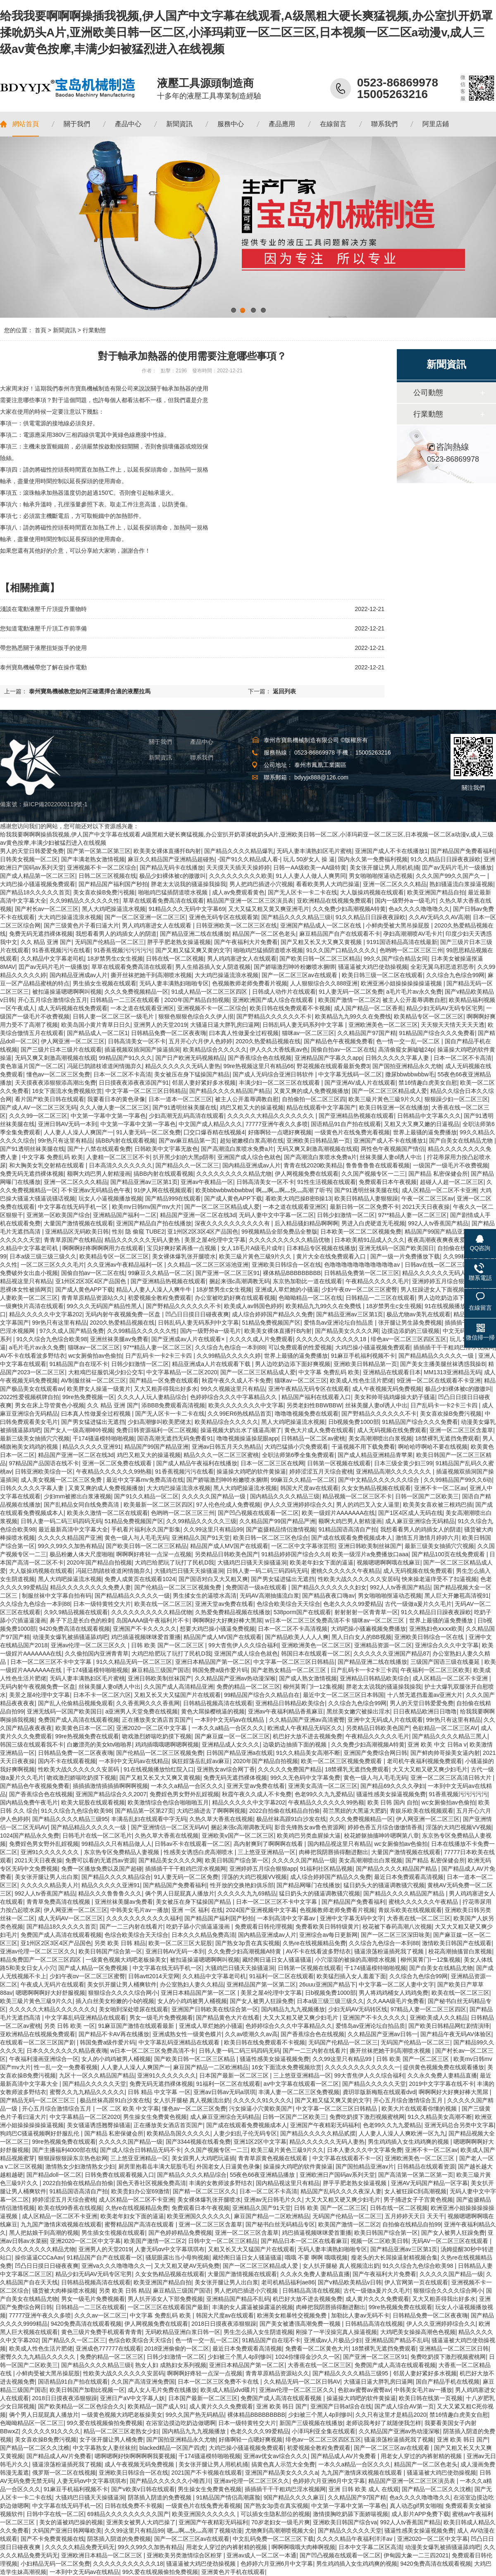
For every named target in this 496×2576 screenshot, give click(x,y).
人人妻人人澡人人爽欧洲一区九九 (402, 2133)
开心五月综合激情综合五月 (52, 1000)
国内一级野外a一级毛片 (405, 900)
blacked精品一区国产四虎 (172, 2447)
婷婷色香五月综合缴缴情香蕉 (385, 1827)
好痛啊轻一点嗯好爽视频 (280, 1132)
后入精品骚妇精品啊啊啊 (306, 1223)
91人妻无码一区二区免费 (351, 991)
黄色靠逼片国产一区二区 (32, 1066)
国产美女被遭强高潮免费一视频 (301, 2323)
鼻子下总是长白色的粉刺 (81, 1620)
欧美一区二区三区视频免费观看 (342, 1761)
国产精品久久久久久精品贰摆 (317, 2133)
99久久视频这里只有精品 (232, 1388)
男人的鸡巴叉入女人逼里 (368, 1504)
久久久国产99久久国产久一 (451, 875)
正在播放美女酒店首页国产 (156, 1719)
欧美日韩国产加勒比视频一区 (87, 2390)
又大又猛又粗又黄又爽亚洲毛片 (268, 909)
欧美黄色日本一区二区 (84, 1728)
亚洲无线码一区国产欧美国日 (396, 1248)
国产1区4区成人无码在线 (410, 1513)
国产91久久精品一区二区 (146, 1496)
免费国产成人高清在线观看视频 (78, 1719)
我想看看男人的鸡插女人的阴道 (116, 933)
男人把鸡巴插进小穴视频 (261, 884)
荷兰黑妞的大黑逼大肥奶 (354, 1810)
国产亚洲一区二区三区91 (228, 1273)
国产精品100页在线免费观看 (449, 1554)
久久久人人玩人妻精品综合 (152, 1397)
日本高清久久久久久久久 (121, 1165)
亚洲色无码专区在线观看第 (223, 917)
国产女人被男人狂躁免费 (261, 2001)
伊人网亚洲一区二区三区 (73, 1041)
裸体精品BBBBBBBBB (292, 1273)
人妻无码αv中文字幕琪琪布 (170, 2249)
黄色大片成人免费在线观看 (319, 1430)
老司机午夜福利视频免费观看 (424, 1761)
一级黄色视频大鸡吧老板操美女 (126, 1959)
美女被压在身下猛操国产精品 (191, 1074)
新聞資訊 (64, 330)
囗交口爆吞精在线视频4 (214, 1132)
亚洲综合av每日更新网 (328, 1934)
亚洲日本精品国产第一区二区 (212, 1661)
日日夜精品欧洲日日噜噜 (425, 1711)
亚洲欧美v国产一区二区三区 (238, 1835)
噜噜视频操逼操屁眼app (247, 1438)
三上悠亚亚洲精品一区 (267, 1852)
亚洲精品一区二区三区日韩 (454, 2348)
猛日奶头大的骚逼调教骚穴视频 (383, 1885)
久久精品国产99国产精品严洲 (277, 1521)
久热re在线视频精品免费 (314, 1943)
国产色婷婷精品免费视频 (180, 2232)
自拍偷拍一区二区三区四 (314, 1099)
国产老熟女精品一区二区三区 (289, 1670)
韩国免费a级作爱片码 (220, 1670)
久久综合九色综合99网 (455, 975)
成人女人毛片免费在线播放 (162, 2390)
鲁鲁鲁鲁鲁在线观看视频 (378, 1165)
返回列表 (284, 691)
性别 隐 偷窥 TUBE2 (138, 1231)
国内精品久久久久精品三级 (285, 1496)
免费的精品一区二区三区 (248, 1686)
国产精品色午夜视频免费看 (338, 1041)
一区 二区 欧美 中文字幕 (127, 2108)
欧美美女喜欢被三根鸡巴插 (437, 1504)
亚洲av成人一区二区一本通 (261, 2555)
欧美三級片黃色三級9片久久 (384, 1099)
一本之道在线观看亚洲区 (142, 1008)
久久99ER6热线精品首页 (239, 1413)
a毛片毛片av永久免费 (414, 991)
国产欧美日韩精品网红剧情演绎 (448, 2025)
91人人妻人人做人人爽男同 (311, 875)
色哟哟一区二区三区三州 (411, 950)
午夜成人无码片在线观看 (52, 1984)
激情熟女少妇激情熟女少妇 (80, 2166)
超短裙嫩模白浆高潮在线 (252, 1140)
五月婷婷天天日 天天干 (414, 2216)
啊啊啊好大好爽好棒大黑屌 (227, 1620)
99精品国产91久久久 (125, 1057)
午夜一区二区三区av (427, 1198)
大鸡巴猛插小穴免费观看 (296, 1446)
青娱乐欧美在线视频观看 (421, 1810)
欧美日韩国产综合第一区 (237, 1860)
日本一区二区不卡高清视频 (292, 1628)
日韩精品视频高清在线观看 (218, 1703)
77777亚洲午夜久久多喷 (277, 1124)
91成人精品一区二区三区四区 (210, 991)
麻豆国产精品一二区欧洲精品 (210, 2067)
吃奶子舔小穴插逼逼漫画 (198, 1926)
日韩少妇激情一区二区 (346, 1215)
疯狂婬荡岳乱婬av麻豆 (201, 1761)
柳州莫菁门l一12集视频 (313, 1686)
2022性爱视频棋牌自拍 (29, 1397)
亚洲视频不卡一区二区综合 (101, 867)
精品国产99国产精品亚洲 (437, 1231)
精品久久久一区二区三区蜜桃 (221, 1455)
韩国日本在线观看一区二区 (316, 1653)
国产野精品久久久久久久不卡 (274, 1016)
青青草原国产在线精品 (73, 1239)
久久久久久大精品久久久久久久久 (271, 1115)
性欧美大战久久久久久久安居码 (358, 1579)
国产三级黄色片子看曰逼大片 (81, 925)
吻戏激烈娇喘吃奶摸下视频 (156, 1736)
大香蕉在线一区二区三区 (419, 1918)
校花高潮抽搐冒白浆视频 (460, 1951)
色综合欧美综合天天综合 (288, 1604)
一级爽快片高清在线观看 (32, 1306)
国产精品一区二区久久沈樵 (34, 2447)
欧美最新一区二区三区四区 (158, 1504)
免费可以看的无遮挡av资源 (100, 1860)
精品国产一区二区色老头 (264, 933)
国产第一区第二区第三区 (99, 851)
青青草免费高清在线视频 (59, 1901)
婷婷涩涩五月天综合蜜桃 (321, 1471)
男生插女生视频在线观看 (104, 983)
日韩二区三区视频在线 (107, 875)
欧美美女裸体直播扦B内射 (167, 851)
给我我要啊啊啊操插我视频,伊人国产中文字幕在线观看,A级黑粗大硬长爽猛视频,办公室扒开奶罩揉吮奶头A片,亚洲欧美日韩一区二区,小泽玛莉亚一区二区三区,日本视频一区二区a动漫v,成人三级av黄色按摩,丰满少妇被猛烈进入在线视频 (246, 32)
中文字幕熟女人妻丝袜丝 (104, 2447)
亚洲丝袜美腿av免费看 (119, 1339)
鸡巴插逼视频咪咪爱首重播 (146, 1637)
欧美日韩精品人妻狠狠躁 (366, 1198)
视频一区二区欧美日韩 (379, 2241)
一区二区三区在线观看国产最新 (168, 2307)
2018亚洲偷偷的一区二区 (176, 2348)
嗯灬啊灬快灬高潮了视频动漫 (204, 2530)
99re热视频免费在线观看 (87, 1736)
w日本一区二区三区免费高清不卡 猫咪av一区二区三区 (335, 1620)
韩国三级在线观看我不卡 (32, 1744)
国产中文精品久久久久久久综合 (379, 1479)
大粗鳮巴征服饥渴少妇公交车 (105, 1372)
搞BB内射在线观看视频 (125, 1140)
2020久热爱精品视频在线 (268, 1041)
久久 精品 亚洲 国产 (46, 942)
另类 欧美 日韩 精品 (119, 1943)
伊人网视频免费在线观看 (307, 1173)
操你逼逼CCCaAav (39, 2257)
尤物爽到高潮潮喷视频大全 (280, 2530)
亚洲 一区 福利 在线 (197, 1910)
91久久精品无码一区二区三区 (134, 1661)
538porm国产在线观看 (302, 1612)
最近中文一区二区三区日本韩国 (343, 1695)
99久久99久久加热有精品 (70, 1546)
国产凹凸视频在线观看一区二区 (258, 1513)
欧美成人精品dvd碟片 (228, 2390)
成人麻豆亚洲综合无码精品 (420, 1521)
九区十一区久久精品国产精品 (96, 2075)
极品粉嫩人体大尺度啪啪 (81, 1554)
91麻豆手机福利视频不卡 (363, 1355)
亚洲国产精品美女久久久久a (281, 2472)
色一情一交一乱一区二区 (408, 1041)
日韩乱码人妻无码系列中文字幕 (303, 1024)
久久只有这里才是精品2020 (390, 2414)
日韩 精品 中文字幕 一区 (159, 2092)
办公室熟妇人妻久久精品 (192, 1984)
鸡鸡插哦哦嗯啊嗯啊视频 (167, 1744)
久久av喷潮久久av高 (251, 2034)
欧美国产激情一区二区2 (348, 1000)
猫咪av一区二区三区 (308, 1033)
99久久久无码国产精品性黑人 (105, 1306)
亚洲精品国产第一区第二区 (261, 1984)
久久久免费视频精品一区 (136, 991)
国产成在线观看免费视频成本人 (351, 1537)
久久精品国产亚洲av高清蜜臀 (307, 1719)
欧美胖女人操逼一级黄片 (99, 1388)
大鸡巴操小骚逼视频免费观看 (37, 884)
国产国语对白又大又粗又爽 (213, 1579)
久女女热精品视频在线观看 (376, 1488)
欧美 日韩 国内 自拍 (393, 1802)
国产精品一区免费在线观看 (164, 1380)
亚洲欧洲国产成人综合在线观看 (273, 1000)
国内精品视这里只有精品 (339, 1843)
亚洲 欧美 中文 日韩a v (437, 1744)
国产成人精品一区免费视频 (93, 1968)
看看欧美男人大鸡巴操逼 (328, 884)
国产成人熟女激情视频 (308, 1678)
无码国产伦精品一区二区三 (109, 942)
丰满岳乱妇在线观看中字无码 (148, 1819)
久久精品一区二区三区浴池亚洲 (207, 1264)
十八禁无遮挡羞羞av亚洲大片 (425, 1695)
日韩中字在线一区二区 (55, 2514)
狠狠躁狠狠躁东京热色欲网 (72, 2158)
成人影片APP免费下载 (420, 2514)
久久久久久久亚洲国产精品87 (391, 1653)
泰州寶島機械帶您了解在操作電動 (43, 667)
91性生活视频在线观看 (326, 1182)
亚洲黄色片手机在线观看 (233, 2572)
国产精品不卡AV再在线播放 (114, 2034)
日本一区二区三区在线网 (272, 1463)
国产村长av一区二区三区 (47, 909)
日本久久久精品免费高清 (203, 1934)
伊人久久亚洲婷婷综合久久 (298, 1504)
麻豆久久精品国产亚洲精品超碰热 (171, 859)
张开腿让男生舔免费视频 (410, 1322)
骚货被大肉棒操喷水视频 (64, 2290)
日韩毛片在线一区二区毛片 (97, 1835)
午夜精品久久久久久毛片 (377, 1281)
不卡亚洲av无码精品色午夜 (96, 1190)
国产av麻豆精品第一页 (188, 1140)
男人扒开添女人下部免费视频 (165, 2299)
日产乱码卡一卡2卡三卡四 (159, 1355)
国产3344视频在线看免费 (198, 2141)
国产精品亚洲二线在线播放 (194, 933)
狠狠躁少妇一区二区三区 (456, 1099)
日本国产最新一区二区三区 (234, 2075)
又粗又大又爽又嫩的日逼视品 (421, 1124)
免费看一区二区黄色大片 (317, 2348)
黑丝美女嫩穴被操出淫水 (358, 1711)
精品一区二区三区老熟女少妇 (121, 2431)
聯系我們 (201, 757)
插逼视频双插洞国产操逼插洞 (142, 1049)
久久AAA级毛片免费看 (395, 2001)
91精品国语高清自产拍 (347, 1529)
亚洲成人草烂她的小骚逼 (287, 1289)
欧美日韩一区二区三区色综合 (270, 1537)
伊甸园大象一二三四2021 (416, 2555)
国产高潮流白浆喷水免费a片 (237, 1148)
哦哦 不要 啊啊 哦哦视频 (316, 2257)
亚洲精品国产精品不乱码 (238, 2299)
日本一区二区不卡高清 (462, 1057)
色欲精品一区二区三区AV (445, 1728)
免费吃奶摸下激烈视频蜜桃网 (367, 2117)
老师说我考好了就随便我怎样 (383, 2423)
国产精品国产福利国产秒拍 (113, 884)
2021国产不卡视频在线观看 (207, 2472)
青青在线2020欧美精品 (313, 1165)
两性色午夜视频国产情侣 (392, 1148)
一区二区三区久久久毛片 (52, 1264)
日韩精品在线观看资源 (426, 2166)
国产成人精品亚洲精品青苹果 (375, 1455)
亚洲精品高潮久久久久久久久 (394, 1471)
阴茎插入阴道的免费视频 (160, 2497)
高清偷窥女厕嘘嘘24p (406, 1049)
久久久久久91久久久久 (262, 2100)
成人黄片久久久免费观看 (377, 2299)
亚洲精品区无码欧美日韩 (77, 1231)
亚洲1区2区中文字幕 (260, 2141)
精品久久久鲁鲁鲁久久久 (110, 1893)
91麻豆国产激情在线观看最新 (137, 2025)
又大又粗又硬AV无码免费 (186, 2265)
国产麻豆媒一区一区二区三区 (232, 1736)
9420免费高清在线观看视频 (74, 1628)
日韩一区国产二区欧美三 (427, 1496)
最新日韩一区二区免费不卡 (364, 1206)
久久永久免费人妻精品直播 (442, 2075)
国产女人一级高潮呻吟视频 (78, 1430)
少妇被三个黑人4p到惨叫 (239, 2356)
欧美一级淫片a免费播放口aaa (370, 1554)
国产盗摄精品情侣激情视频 (280, 1529)
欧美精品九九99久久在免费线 (353, 1016)
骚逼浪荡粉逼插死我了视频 (389, 1951)
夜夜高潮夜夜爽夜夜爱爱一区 (445, 1239)
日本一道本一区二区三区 (180, 1099)
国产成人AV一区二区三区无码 (38, 1107)
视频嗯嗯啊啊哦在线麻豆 (388, 1562)
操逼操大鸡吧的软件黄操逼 (251, 1471)
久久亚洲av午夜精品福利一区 (126, 1264)
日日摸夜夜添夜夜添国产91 (134, 1082)
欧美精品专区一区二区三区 (428, 1016)
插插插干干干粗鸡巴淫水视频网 (453, 1347)
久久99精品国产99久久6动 (458, 1479)
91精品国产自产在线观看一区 (105, 2257)
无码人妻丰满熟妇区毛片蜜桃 (314, 851)
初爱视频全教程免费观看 (159, 1297)
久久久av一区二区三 (100, 2315)
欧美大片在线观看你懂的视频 (420, 2108)
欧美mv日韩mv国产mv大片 (146, 1206)
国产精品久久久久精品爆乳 (239, 851)
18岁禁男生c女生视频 (115, 958)
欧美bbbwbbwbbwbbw (224, 1190)
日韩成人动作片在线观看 (284, 991)
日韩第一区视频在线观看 (339, 1463)
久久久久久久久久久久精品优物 (290, 1239)
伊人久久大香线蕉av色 (279, 1049)
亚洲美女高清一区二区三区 (323, 1786)
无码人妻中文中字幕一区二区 (276, 1215)
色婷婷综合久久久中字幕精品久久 (234, 1397)
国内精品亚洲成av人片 (79, 975)
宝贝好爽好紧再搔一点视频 (182, 1248)
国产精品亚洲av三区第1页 (144, 1182)
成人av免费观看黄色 (238, 892)
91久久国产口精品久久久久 (341, 950)
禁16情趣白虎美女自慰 (427, 1082)
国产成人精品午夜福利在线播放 (196, 1463)
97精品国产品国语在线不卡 (44, 1463)
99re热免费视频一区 (88, 1397)
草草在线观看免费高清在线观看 (163, 900)
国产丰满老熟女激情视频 (93, 859)
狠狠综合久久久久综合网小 (122, 1992)
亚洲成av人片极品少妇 (333, 2340)
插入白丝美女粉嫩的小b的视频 (115, 2001)
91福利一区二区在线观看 (281, 1976)
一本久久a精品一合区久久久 (228, 1728)
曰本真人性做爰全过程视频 (244, 1033)
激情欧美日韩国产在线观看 (456, 1943)
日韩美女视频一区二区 (29, 859)
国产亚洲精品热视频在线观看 (356, 1115)
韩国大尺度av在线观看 (309, 1488)
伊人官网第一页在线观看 (416, 2282)
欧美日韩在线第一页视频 (431, 2398)
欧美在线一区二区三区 (163, 1604)
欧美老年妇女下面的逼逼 (321, 1562)
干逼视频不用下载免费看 (363, 1446)
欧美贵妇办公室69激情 (140, 2191)
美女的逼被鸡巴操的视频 (71, 2522)
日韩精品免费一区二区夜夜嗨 (168, 1033)
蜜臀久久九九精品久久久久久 (87, 2092)
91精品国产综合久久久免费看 (437, 1033)
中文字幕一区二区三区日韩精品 (145, 1091)
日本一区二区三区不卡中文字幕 (51, 1661)
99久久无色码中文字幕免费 (305, 1777)
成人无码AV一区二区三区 (70, 1918)
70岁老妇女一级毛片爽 (280, 2522)
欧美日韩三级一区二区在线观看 (382, 975)
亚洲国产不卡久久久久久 (144, 1628)
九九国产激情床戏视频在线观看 (61, 2224)
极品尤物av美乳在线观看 (418, 1314)
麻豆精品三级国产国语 (160, 1670)
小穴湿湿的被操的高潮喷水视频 (356, 1959)
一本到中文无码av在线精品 (230, 1719)
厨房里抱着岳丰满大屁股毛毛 (155, 2166)
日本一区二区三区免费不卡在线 (219, 2381)
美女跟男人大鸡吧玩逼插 (203, 2158)
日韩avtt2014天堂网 (153, 1976)
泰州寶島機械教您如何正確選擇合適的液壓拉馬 (89, 691)
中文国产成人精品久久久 (210, 1124)
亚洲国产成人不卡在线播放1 (391, 851)
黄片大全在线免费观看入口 (331, 1256)
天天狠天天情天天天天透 (452, 1024)
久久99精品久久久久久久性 (85, 900)
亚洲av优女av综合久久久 (275, 2456)
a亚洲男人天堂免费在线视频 (141, 1711)
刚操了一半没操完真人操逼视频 (336, 2332)
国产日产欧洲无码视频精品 (190, 1057)
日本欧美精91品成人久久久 (369, 1239)
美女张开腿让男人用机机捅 (384, 867)
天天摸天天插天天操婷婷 (238, 867)
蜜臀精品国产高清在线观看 (140, 2224)
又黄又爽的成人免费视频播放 (311, 1091)
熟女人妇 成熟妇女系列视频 (170, 2365)
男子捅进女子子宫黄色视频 (418, 2199)
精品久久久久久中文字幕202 (45, 1314)
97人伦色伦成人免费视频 (228, 1504)
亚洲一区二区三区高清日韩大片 (451, 1777)
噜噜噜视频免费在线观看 (307, 1413)
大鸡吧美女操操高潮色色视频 (417, 2332)
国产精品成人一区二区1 (97, 1033)
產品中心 (201, 741)
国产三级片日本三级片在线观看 (61, 1049)
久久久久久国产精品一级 (214, 1496)
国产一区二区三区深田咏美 (395, 1934)
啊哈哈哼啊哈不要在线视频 (432, 1446)
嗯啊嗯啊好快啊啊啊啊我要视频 (135, 2456)
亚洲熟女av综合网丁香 (226, 1769)
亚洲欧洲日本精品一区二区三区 (102, 2555)
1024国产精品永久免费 (29, 1835)
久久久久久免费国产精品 (290, 1769)
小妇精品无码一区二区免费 (55, 2563)
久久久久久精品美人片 (50, 1885)
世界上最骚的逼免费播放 (425, 1132)
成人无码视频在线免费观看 (72, 1008)
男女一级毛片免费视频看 (161, 2017)
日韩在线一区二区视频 (175, 958)
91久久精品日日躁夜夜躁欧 (445, 859)
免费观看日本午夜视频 (388, 1182)
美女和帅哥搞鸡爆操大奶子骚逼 (394, 1397)
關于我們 (160, 741)
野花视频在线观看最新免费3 (333, 1066)
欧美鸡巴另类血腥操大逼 (309, 1835)
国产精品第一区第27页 (144, 1810)
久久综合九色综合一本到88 (230, 1347)
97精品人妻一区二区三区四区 (429, 2009)
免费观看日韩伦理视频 (264, 1926)
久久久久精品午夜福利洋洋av (355, 2538)
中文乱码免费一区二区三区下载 (273, 2538)
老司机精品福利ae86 (288, 2282)
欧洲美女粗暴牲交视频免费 (292, 2315)
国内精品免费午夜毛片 (29, 1802)
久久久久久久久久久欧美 (241, 875)
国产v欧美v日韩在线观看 (143, 2489)
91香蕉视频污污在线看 (61, 950)
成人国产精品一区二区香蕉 (368, 1008)
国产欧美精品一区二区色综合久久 (81, 2406)
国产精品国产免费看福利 (462, 851)
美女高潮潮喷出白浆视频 (380, 1438)
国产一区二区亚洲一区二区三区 (145, 917)
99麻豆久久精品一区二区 (160, 1273)
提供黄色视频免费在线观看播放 (443, 2067)
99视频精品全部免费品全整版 (279, 1231)
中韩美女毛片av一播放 (139, 1910)
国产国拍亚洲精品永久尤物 (407, 1066)
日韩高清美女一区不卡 (137, 1041)
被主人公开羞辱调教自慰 (414, 1000)
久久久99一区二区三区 (38, 1115)
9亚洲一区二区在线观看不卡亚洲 (439, 1380)
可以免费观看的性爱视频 (300, 1347)
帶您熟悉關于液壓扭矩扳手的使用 (43, 648)
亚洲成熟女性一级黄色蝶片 (187, 2034)
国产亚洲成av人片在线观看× (188, 1339)
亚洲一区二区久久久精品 (395, 884)
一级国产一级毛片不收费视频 (450, 1165)
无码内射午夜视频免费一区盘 (123, 1314)
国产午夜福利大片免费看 (246, 942)
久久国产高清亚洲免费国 (143, 2381)
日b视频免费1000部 (353, 1422)
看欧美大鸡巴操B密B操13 (298, 1198)
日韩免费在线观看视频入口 (119, 2174)
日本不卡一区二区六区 (102, 1695)
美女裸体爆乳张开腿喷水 (184, 1256)
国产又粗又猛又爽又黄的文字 (193, 950)
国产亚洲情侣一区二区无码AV (169, 1827)
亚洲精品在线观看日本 (392, 1372)
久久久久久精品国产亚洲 (70, 1537)
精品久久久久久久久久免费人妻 (90, 1587)
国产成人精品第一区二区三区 (37, 875)
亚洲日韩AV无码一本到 (68, 1124)
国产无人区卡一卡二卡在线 (302, 892)
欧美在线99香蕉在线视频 (70, 2208)
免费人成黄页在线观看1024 (140, 1579)
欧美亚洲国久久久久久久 (199, 2216)
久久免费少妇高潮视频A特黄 (349, 909)
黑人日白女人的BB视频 (361, 1637)
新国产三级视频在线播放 (311, 2423)
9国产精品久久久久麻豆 (294, 2497)
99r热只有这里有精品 (65, 1140)
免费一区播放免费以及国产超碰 (101, 1868)
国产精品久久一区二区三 (187, 1165)
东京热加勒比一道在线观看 (307, 1281)
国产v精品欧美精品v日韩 (350, 2282)
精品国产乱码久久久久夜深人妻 (341, 2191)
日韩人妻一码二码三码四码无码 (61, 1521)
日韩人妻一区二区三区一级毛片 (114, 1016)
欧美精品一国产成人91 (157, 2406)
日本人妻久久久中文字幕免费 (364, 2150)
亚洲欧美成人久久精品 (438, 2017)
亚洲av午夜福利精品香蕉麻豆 (286, 1711)
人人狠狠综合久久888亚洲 (324, 983)
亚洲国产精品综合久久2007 (111, 1794)
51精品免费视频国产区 (271, 1322)
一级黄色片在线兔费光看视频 (352, 1132)
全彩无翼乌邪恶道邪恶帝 (442, 966)
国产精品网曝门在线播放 (308, 1885)
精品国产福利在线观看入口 (316, 1397)
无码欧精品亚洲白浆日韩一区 (182, 2332)
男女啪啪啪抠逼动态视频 (381, 875)
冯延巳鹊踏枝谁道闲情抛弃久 (104, 1066)
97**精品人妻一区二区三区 (412, 1215)
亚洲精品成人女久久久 (231, 1744)
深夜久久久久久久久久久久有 (233, 1223)
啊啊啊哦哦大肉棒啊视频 (303, 2547)
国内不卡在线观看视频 (67, 1761)
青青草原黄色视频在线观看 (273, 2158)
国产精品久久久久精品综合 (116, 1877)
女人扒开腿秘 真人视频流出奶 (191, 2100)
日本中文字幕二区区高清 (370, 2547)
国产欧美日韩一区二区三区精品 (319, 958)
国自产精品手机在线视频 (447, 2381)
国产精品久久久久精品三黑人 (449, 1736)
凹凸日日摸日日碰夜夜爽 (197, 1314)
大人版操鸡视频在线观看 (372, 892)
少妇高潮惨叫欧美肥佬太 (159, 1422)
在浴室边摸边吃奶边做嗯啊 (180, 2423)
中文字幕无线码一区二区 (350, 1074)
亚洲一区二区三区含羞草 (461, 1430)
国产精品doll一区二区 (54, 2174)
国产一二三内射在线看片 (131, 1926)
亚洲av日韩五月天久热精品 (227, 1446)
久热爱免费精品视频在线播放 (232, 1612)
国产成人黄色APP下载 (233, 1198)
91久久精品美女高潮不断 (308, 1752)
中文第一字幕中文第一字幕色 (108, 1115)
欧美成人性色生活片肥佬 (361, 1380)
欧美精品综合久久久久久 (215, 1049)
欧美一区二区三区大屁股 (180, 1943)
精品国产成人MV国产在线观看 (229, 1546)
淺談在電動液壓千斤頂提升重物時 (43, 609)
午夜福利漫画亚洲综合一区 (44, 2059)
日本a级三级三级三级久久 (43, 1256)
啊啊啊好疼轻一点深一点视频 (153, 1554)
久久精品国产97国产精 (366, 1033)
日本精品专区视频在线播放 (321, 1248)
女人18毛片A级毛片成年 (252, 1248)
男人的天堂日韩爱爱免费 (32, 851)
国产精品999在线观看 (173, 1198)
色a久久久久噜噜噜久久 (419, 909)
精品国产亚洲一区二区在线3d (198, 1215)
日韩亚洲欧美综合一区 (44, 1471)
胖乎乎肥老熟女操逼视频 (179, 942)
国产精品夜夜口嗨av (328, 1595)
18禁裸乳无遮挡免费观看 (447, 1438)
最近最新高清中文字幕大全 (73, 1529)
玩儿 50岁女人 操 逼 (309, 859)
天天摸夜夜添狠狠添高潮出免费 (55, 1082)
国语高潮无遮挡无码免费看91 (175, 1438)
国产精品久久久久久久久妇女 (329, 1587)
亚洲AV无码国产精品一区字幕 (429, 2183)
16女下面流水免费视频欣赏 (67, 1091)
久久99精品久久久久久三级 (201, 1521)
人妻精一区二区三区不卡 (118, 1157)
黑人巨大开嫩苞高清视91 (456, 1595)
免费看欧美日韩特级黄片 (327, 1926)
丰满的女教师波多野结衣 (221, 2183)
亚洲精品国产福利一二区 (125, 1215)
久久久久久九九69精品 (246, 1893)
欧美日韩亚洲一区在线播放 (394, 1107)
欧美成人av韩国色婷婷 (253, 1306)
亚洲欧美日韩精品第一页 (318, 1140)
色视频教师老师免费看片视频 (249, 983)
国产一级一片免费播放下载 (405, 1256)
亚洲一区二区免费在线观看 (117, 1463)
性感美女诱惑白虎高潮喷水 (199, 1852)
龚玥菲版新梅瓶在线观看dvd (379, 2092)
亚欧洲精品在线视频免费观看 (334, 900)
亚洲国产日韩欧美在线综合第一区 (215, 2009)
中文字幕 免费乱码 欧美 (52, 1157)
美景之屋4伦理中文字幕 (215, 1239)
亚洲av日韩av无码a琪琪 (224, 2092)
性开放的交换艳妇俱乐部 (242, 1885)
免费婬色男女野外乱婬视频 (184, 1794)
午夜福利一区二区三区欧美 (435, 1670)
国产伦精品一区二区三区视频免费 (178, 1587)
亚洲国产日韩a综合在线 (341, 2406)
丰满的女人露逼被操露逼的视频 (252, 2307)
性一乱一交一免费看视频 (66, 2067)
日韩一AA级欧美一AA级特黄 (309, 867)
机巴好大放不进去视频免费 (307, 1736)
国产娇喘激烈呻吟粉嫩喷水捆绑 (294, 966)
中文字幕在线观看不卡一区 (347, 2158)
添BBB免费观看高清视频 (173, 1405)
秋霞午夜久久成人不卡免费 (236, 1380)
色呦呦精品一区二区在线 (310, 1297)
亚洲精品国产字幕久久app (328, 1057)
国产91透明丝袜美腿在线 (185, 1107)
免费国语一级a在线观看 (257, 1587)
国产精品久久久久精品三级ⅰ (296, 917)
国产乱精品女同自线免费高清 (82, 1504)
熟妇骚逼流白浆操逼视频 (461, 884)
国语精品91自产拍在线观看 (346, 1124)
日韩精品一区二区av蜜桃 (313, 1438)
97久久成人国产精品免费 (71, 1331)
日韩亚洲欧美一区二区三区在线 (236, 925)
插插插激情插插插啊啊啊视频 (110, 1786)
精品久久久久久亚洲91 (91, 1446)
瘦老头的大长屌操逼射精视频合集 (394, 2257)
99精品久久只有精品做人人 (116, 1843)
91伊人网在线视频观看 (163, 1190)
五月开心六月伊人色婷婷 (200, 1041)
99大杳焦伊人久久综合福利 (243, 1645)
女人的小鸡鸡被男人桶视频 (192, 2001)
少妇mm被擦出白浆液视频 (77, 1496)
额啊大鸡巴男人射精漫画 (99, 1173)
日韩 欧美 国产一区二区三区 (168, 1645)
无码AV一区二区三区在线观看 (451, 2241)
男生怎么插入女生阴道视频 (258, 2332)
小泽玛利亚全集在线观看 (323, 2431)
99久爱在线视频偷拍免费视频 (105, 2423)
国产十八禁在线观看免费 (99, 1148)
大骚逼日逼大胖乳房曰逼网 (225, 1024)
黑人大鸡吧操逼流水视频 (113, 909)
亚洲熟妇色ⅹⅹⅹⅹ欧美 (436, 1628)
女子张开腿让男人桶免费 (111, 2439)
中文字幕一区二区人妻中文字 (396, 1984)
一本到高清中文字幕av (287, 1918)
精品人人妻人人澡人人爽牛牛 (154, 1289)
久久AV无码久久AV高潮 (439, 917)
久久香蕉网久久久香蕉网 (148, 1703)
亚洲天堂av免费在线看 (224, 1604)
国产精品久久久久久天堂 (94, 2083)
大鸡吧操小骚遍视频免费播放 (368, 1628)
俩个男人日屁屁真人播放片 (180, 1893)
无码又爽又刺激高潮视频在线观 (55, 1057)
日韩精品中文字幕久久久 (429, 1115)
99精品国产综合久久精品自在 (262, 1695)
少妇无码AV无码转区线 (358, 2009)
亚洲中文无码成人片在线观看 (385, 1719)
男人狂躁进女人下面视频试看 (438, 1289)
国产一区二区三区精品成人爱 (389, 1091)
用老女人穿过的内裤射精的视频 (422, 2456)
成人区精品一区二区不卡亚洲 (439, 1190)
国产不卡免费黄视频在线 (52, 2538)
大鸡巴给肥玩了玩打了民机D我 (174, 1562)
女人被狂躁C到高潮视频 (415, 2191)
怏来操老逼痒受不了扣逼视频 (439, 1579)
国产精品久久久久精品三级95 (70, 1819)
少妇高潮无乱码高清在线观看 (186, 1115)
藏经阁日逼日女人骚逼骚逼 (277, 1959)
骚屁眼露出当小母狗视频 (177, 2257)
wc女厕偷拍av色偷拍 (95, 1355)
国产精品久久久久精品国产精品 (229, 1091)
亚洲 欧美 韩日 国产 (282, 2406)
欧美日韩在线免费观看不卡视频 (290, 1008)
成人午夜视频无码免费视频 (387, 1388)
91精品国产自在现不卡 (79, 1364)
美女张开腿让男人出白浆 (47, 1877)
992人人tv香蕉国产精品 (438, 1223)
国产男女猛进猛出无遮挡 (93, 1422)
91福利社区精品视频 (326, 1868)
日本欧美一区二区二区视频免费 (360, 1231)
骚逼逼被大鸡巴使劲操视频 (373, 966)
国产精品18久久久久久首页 (35, 892)
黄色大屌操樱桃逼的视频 (213, 1711)
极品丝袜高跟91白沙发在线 (291, 1819)
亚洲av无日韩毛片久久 (273, 2199)
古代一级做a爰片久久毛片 (418, 1604)
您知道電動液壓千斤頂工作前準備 (43, 628)
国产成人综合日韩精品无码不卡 (140, 2150)
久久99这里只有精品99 (213, 1529)
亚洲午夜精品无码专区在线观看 (308, 1388)
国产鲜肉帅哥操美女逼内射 (445, 1752)
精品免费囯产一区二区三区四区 (41, 1959)
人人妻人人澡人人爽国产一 (78, 1132)
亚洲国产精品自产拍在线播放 (153, 1223)
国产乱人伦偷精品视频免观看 (75, 1703)
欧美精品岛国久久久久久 (178, 2133)
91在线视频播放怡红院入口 (159, 1769)
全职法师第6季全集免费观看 (298, 1455)
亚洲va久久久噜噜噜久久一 (116, 2265)
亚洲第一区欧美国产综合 (58, 1215)
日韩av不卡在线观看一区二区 (192, 1843)
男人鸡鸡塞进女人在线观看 (157, 925)
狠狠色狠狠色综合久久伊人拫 (196, 1016)
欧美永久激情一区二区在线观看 (107, 1513)
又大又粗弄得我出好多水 (166, 1388)
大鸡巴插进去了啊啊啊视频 (211, 1810)
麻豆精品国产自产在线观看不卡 (339, 933)
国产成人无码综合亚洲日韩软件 (274, 1074)
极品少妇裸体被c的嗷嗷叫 (172, 875)
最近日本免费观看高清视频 (409, 1877)
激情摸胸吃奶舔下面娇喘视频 (350, 2514)
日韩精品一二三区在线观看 (125, 1000)
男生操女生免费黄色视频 (155, 2117)
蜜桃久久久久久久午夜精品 (345, 1570)
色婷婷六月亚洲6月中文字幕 (329, 2481)
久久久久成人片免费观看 (261, 1339)
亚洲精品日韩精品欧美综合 (374, 1678)
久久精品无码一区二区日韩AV (302, 2381)
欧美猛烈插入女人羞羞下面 (351, 1976)
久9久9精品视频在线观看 (76, 1612)
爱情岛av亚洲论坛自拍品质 (339, 1322)
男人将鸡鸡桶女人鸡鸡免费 (393, 1992)
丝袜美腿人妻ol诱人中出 (392, 1157)
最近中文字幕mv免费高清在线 (145, 1479)
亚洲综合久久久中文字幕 (447, 1645)
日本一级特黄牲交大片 (102, 1604)
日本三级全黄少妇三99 (403, 1463)
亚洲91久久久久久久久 (51, 1852)
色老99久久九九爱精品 (324, 1794)
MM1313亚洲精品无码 (452, 1372)
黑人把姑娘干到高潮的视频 (44, 2232)
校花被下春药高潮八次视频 (397, 1926)
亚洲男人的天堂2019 (160, 1024)
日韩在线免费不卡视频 (133, 2505)
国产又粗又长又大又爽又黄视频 (322, 942)
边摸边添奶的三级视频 (410, 1331)
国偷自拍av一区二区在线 (343, 1049)
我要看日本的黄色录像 (116, 1099)
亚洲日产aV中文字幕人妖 (132, 2398)
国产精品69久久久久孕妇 (392, 1786)
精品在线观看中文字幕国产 (321, 1107)
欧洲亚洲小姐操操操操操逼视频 (402, 983)
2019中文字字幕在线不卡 (441, 2083)
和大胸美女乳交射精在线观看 (47, 1165)
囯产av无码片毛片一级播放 (457, 867)
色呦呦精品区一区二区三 (32, 2423)
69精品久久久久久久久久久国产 (128, 2514)
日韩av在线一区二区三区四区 (442, 1264)
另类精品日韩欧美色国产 (226, 1554)
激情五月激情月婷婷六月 (427, 1537)
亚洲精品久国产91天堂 (201, 1537)
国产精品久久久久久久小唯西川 (170, 2481)
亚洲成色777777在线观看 (108, 2348)
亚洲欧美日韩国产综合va (345, 2522)
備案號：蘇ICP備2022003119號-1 (44, 804)
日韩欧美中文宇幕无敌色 (166, 1148)
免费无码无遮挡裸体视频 (41, 933)
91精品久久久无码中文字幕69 (186, 909)
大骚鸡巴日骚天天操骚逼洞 (252, 1562)
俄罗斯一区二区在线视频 (64, 2472)
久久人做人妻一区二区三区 (114, 1107)
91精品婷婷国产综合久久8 (295, 1554)
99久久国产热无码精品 (195, 2414)
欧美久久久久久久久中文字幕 (246, 1405)
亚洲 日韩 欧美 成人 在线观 (364, 2489)
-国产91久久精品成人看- (249, 859)
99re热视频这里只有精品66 (259, 1066)
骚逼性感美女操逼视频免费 (391, 1794)
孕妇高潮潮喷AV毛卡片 (413, 933)
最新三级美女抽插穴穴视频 (34, 1438)
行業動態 (94, 330)
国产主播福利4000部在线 (64, 2150)
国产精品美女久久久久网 (347, 1331)
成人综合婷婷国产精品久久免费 (272, 1314)
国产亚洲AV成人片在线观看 (360, 1082)
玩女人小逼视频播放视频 (110, 1198)
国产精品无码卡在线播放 (171, 867)
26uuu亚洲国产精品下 (327, 1984)
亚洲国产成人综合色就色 (249, 1157)
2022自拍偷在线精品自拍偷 (284, 1810)
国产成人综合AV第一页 (404, 2406)
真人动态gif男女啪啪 (416, 2505)
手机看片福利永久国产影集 (146, 1529)
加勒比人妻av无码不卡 (360, 2315)
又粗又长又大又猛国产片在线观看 (177, 1695)
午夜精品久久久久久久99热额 (114, 1471)
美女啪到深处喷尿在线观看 (133, 2009)
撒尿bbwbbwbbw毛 (409, 1074)
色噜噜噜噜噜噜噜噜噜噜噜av (362, 1264)
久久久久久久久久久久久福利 (143, 1918)
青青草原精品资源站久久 (93, 1297)
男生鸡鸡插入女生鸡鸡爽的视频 (409, 2141)
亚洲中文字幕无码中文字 (352, 1918)
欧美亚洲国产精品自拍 (436, 892)
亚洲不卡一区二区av (440, 1488)
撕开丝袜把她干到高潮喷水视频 (151, 975)
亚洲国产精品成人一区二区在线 (321, 925)
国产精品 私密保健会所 (438, 1173)
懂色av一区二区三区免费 (58, 1074)
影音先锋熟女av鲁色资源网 (309, 1827)
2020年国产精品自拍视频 (196, 1000)
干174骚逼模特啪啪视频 (103, 1438)
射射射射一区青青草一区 (366, 1612)
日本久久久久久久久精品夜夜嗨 (66, 2050)
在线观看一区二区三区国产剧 (38, 2042)
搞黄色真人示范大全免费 (283, 2464)
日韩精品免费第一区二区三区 (361, 1273)
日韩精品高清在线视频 (311, 2290)
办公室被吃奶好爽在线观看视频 (235, 1297)
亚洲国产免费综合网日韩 (375, 1752)
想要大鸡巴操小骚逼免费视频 (217, 1628)
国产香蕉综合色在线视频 (259, 1057)
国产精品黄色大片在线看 (228, 2017)
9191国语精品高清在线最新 (402, 942)
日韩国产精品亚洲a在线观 (239, 1752)
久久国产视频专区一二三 (373, 1173)
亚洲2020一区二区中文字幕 (152, 1728)
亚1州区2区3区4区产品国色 (202, 1231)
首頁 (40, 330)
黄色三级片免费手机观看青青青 (101, 2332)
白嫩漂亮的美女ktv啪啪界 (99, 1744)
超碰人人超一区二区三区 (452, 1182)
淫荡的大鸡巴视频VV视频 (458, 1827)
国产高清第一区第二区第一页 (415, 2174)
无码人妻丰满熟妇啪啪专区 (174, 983)
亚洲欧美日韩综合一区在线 (286, 1264)
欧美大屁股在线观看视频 (93, 1802)
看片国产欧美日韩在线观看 (49, 1099)
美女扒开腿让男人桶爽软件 (122, 1984)
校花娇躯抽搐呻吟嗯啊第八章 (381, 1835)
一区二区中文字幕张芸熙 (303, 1546)
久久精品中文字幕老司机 (52, 958)
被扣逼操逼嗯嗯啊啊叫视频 (67, 991)
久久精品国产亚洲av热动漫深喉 (235, 1678)
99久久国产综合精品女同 (396, 958)
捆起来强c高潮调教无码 (239, 1281)
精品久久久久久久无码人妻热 (182, 1066)
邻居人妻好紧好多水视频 (204, 1082)
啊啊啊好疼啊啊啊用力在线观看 (102, 1248)
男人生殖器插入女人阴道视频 (212, 966)
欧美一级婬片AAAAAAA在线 (338, 1513)
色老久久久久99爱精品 (352, 1604)
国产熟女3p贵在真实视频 (247, 1943)
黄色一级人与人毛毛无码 (136, 1537)
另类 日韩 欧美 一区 (69, 2025)
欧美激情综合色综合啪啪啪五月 (168, 1802)
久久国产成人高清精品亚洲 (178, 1686)
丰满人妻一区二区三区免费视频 (298, 2092)
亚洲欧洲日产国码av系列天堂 (337, 2174)
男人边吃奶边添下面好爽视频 (455, 1297)
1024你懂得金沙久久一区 (307, 2356)
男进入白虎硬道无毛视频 (373, 1223)
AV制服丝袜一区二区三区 (93, 1380)
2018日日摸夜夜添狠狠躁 (223, 2323)
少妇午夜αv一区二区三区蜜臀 (359, 1289)
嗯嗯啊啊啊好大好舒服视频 (50, 1992)
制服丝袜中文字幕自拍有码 (56, 1595)
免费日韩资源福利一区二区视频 (156, 1430)
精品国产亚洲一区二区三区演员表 (250, 900)
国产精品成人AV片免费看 (59, 2456)
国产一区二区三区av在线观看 (300, 975)
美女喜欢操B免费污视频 (104, 892)
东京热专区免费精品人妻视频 (122, 1852)
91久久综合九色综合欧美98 (51, 1339)
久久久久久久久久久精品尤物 (234, 1173)
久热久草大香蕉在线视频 (221, 1819)
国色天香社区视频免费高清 (151, 2183)
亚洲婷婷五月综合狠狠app (445, 1281)
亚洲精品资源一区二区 (383, 1645)
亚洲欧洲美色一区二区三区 (383, 1024)
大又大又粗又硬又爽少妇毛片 (429, 1769)
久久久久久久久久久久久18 (331, 1339)
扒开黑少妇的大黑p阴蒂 (183, 1157)
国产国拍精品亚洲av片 (365, 2166)
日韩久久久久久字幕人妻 (398, 1057)
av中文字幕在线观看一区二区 (301, 2083)
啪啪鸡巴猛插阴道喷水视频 (173, 892)
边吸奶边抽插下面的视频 (295, 1744)
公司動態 (428, 392)
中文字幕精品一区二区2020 (181, 1372)
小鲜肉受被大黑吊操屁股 (398, 925)
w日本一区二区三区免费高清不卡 (153, 2050)
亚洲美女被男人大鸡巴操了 (141, 2522)
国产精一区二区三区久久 (204, 2191)
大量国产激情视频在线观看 (78, 1223)
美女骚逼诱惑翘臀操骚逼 (99, 2125)
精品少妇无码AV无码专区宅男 (444, 1008)
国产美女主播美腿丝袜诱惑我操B (442, 1364)
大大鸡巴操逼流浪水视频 (70, 917)
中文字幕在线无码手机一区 (73, 1206)
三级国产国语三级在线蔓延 (446, 1661)
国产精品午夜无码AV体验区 (455, 2034)
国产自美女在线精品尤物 (461, 1140)
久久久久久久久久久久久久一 (362, 2067)
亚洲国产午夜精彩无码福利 (325, 2125)
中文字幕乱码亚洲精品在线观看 (85, 2017)
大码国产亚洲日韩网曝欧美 (67, 2530)
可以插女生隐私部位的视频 (275, 2514)
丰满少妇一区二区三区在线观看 (280, 1082)
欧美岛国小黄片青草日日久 (96, 1024)
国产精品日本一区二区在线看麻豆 (304, 2241)
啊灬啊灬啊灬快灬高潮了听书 (293, 1190)
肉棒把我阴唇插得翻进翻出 (333, 1852)
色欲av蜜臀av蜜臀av (364, 2390)
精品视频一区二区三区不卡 (357, 1496)
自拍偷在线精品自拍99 (411, 2224)
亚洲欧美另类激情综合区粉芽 (185, 2555)
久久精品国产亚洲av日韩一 (382, 2034)
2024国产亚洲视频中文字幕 (261, 1910)
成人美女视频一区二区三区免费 (62, 1479)
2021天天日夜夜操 (426, 1206)
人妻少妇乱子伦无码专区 (245, 2133)
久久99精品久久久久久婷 (229, 1355)
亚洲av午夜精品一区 (207, 1182)
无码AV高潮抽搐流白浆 (269, 1595)
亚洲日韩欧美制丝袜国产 (370, 1546)
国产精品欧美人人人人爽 (297, 1637)
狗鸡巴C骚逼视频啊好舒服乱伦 (40, 2133)
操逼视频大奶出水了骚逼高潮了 (240, 1430)
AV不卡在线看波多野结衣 (32, 1355)
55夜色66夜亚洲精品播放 (263, 2174)
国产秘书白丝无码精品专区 (280, 2224)
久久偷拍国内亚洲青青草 (97, 1653)
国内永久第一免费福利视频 (373, 859)
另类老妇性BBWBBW (314, 1405)
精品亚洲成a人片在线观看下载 (212, 1364)
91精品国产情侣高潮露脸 (228, 2497)
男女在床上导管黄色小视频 (49, 1405)
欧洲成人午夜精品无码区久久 (305, 1728)
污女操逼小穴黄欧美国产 (261, 2108)
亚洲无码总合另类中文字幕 (459, 2125)
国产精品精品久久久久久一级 (436, 1355)
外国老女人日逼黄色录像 (228, 2166)
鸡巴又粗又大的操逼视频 (252, 1107)
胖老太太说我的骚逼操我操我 (188, 884)
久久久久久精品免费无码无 (79, 2547)
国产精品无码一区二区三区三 (38, 2100)
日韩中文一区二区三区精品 (223, 2241)
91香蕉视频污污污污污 (123, 950)
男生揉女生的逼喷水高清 (204, 1595)
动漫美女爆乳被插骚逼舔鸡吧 (70, 1637)
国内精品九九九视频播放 (293, 2009)
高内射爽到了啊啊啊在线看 (269, 1843)
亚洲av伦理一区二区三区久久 (89, 1645)
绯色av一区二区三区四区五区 (408, 1339)
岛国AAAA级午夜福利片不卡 (152, 1620)
